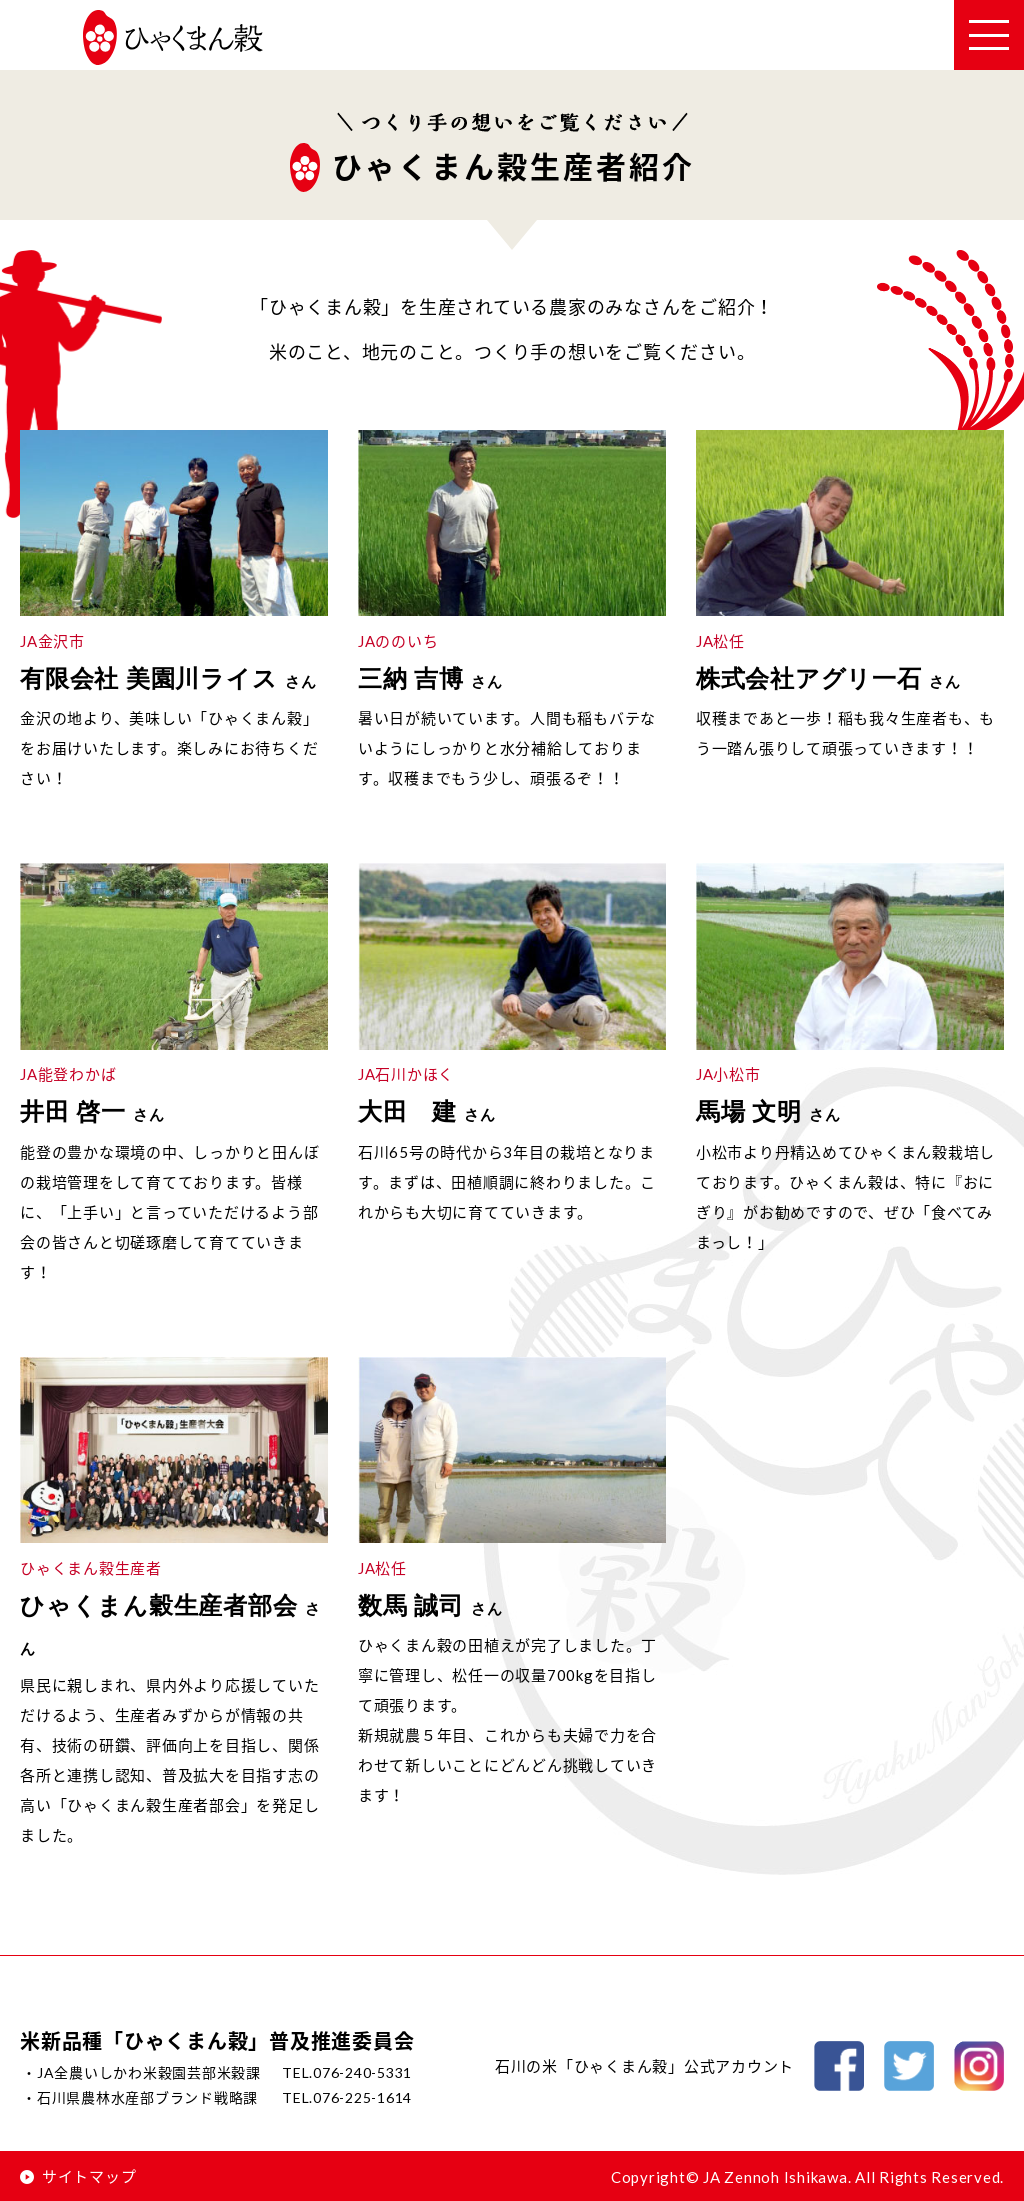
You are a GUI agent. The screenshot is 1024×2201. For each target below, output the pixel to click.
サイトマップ (78, 2176)
